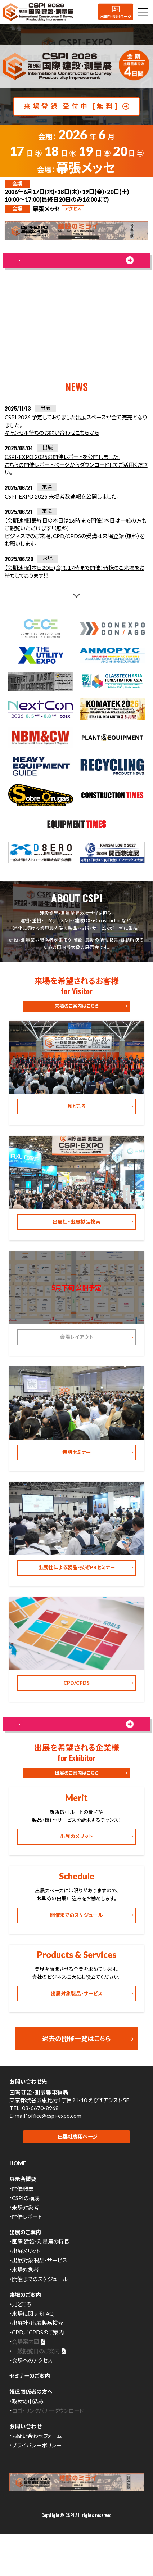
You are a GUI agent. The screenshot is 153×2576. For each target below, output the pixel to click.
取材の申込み (28, 2438)
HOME (17, 2200)
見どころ (21, 2341)
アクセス (72, 208)
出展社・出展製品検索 (37, 2360)
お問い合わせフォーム (37, 2473)
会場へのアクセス (32, 2398)
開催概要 (22, 2226)
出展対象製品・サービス (39, 2297)
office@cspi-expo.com (54, 2152)
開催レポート (27, 2254)
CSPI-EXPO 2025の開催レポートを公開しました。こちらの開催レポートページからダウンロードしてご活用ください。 (76, 474)
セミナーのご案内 (29, 2413)
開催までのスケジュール (40, 2316)
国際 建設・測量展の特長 (40, 2279)
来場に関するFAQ (33, 2351)
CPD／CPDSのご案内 (38, 2369)
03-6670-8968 (40, 2144)
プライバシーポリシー (37, 2482)
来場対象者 (25, 2244)
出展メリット (26, 2288)
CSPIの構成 (26, 2235)
